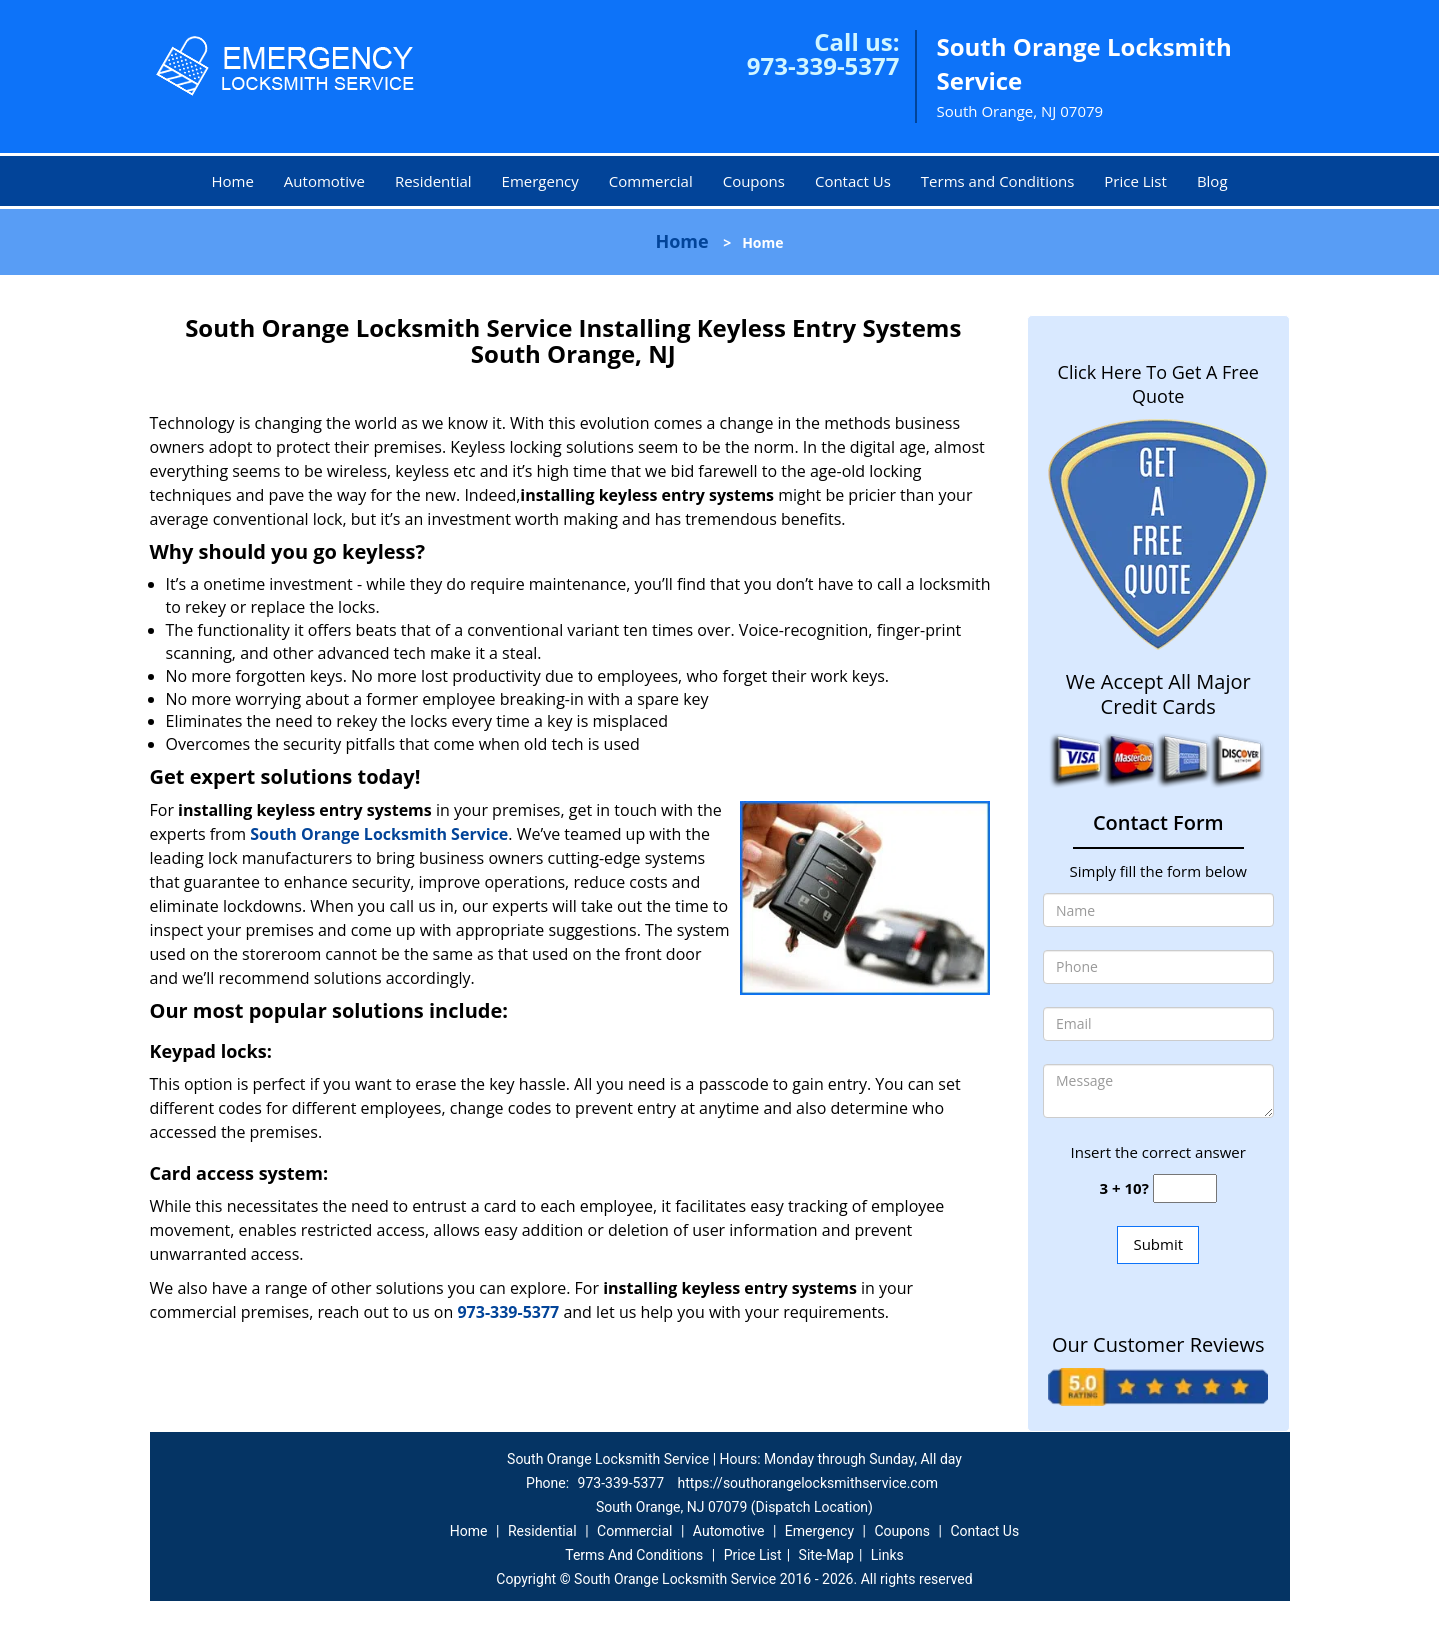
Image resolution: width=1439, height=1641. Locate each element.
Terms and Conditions (998, 181)
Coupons (754, 181)
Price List (1135, 181)
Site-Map (826, 1555)
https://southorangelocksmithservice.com (808, 1483)
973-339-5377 (823, 65)
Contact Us (853, 181)
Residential (433, 181)
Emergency (540, 181)
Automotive (324, 181)
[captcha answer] (1185, 1188)
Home (232, 181)
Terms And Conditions (634, 1555)
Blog (1212, 181)
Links (887, 1555)
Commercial (651, 181)
